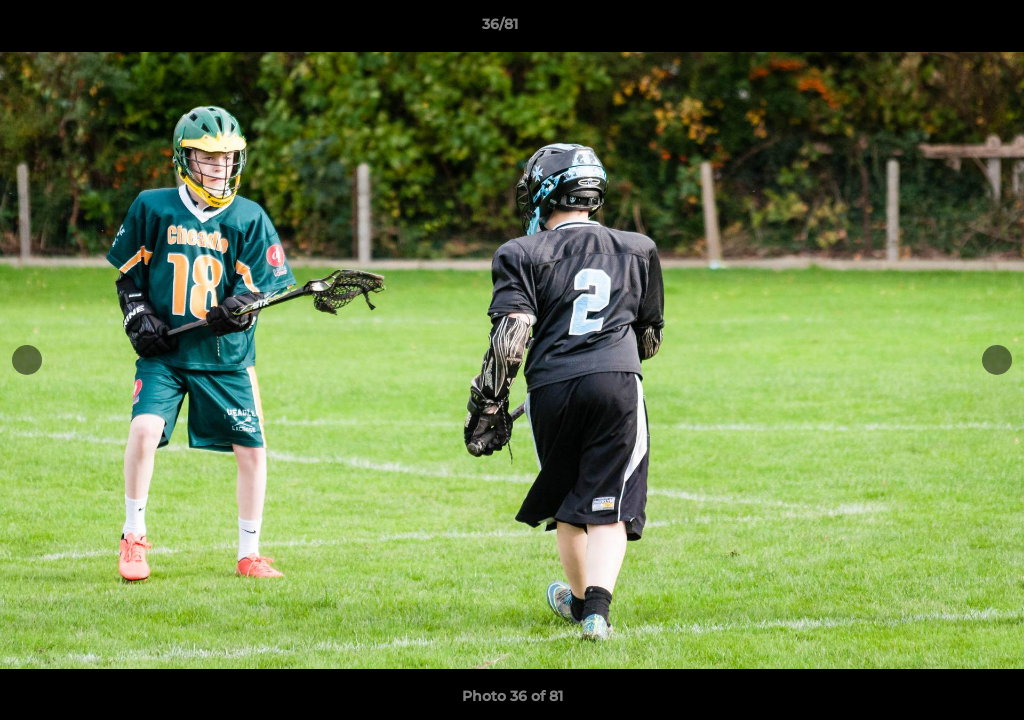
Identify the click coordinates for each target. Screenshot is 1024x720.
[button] (940, 29)
